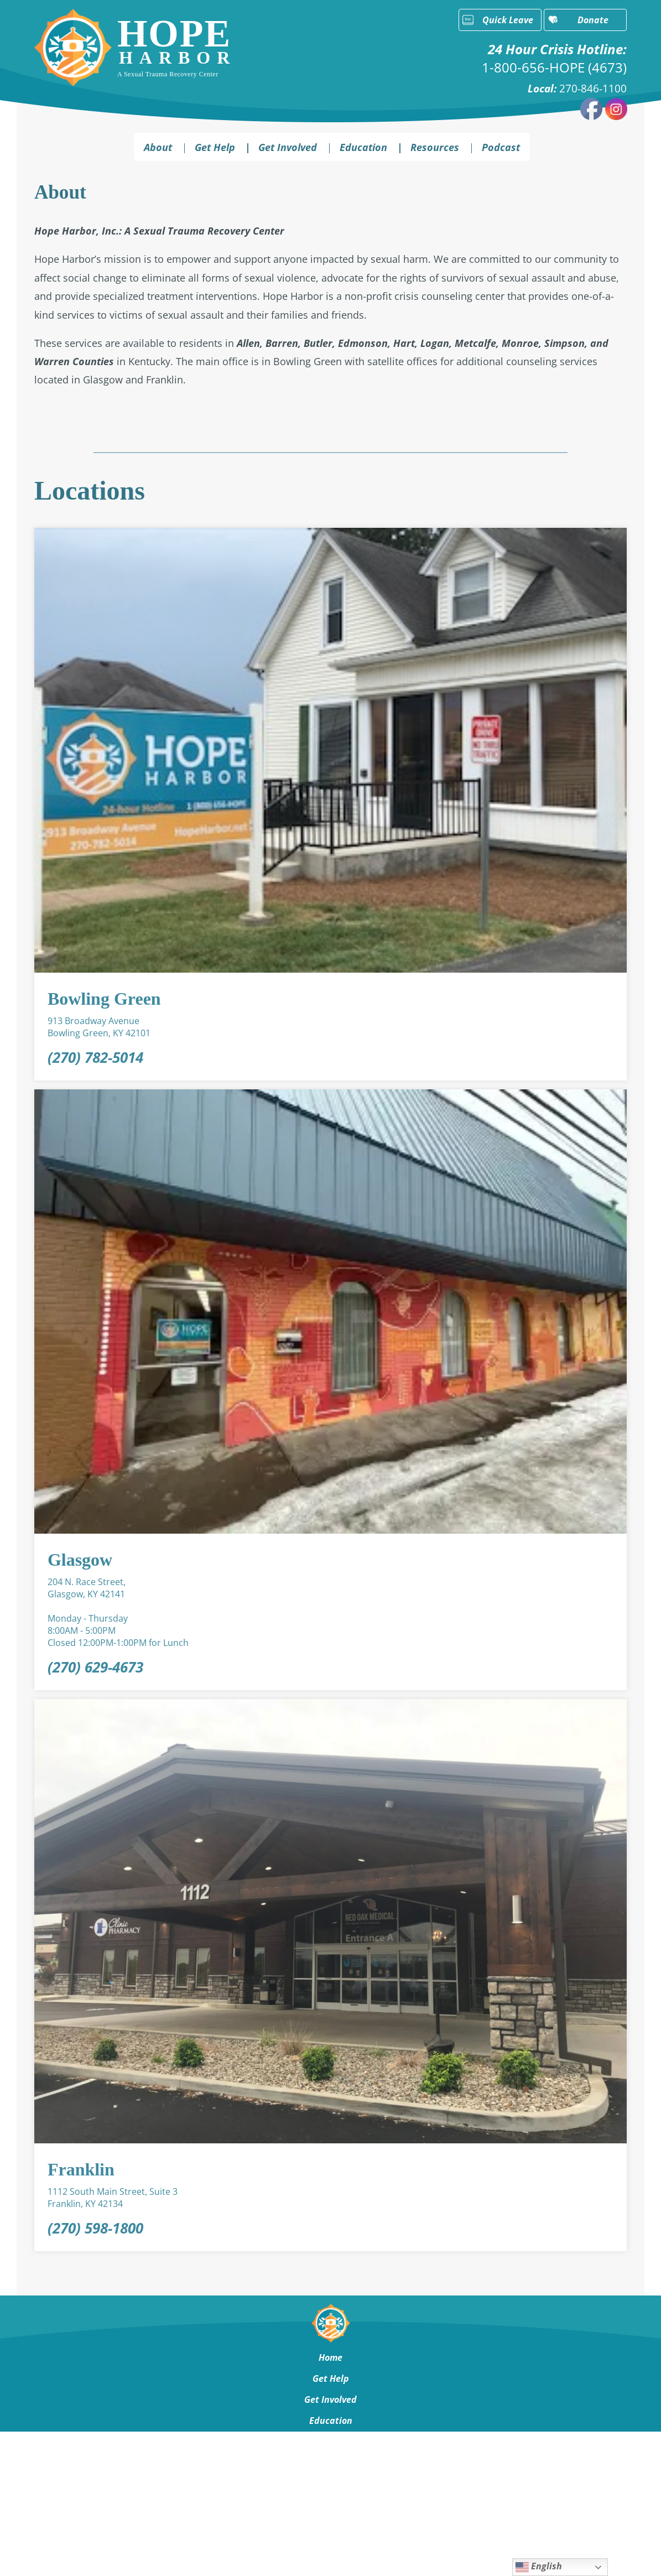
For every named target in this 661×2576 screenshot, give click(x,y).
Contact (330, 2484)
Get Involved (287, 147)
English (539, 2567)
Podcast (501, 147)
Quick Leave (507, 20)
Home (330, 2357)
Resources (434, 147)
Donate (592, 20)
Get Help (215, 147)
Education (363, 147)
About (158, 147)
